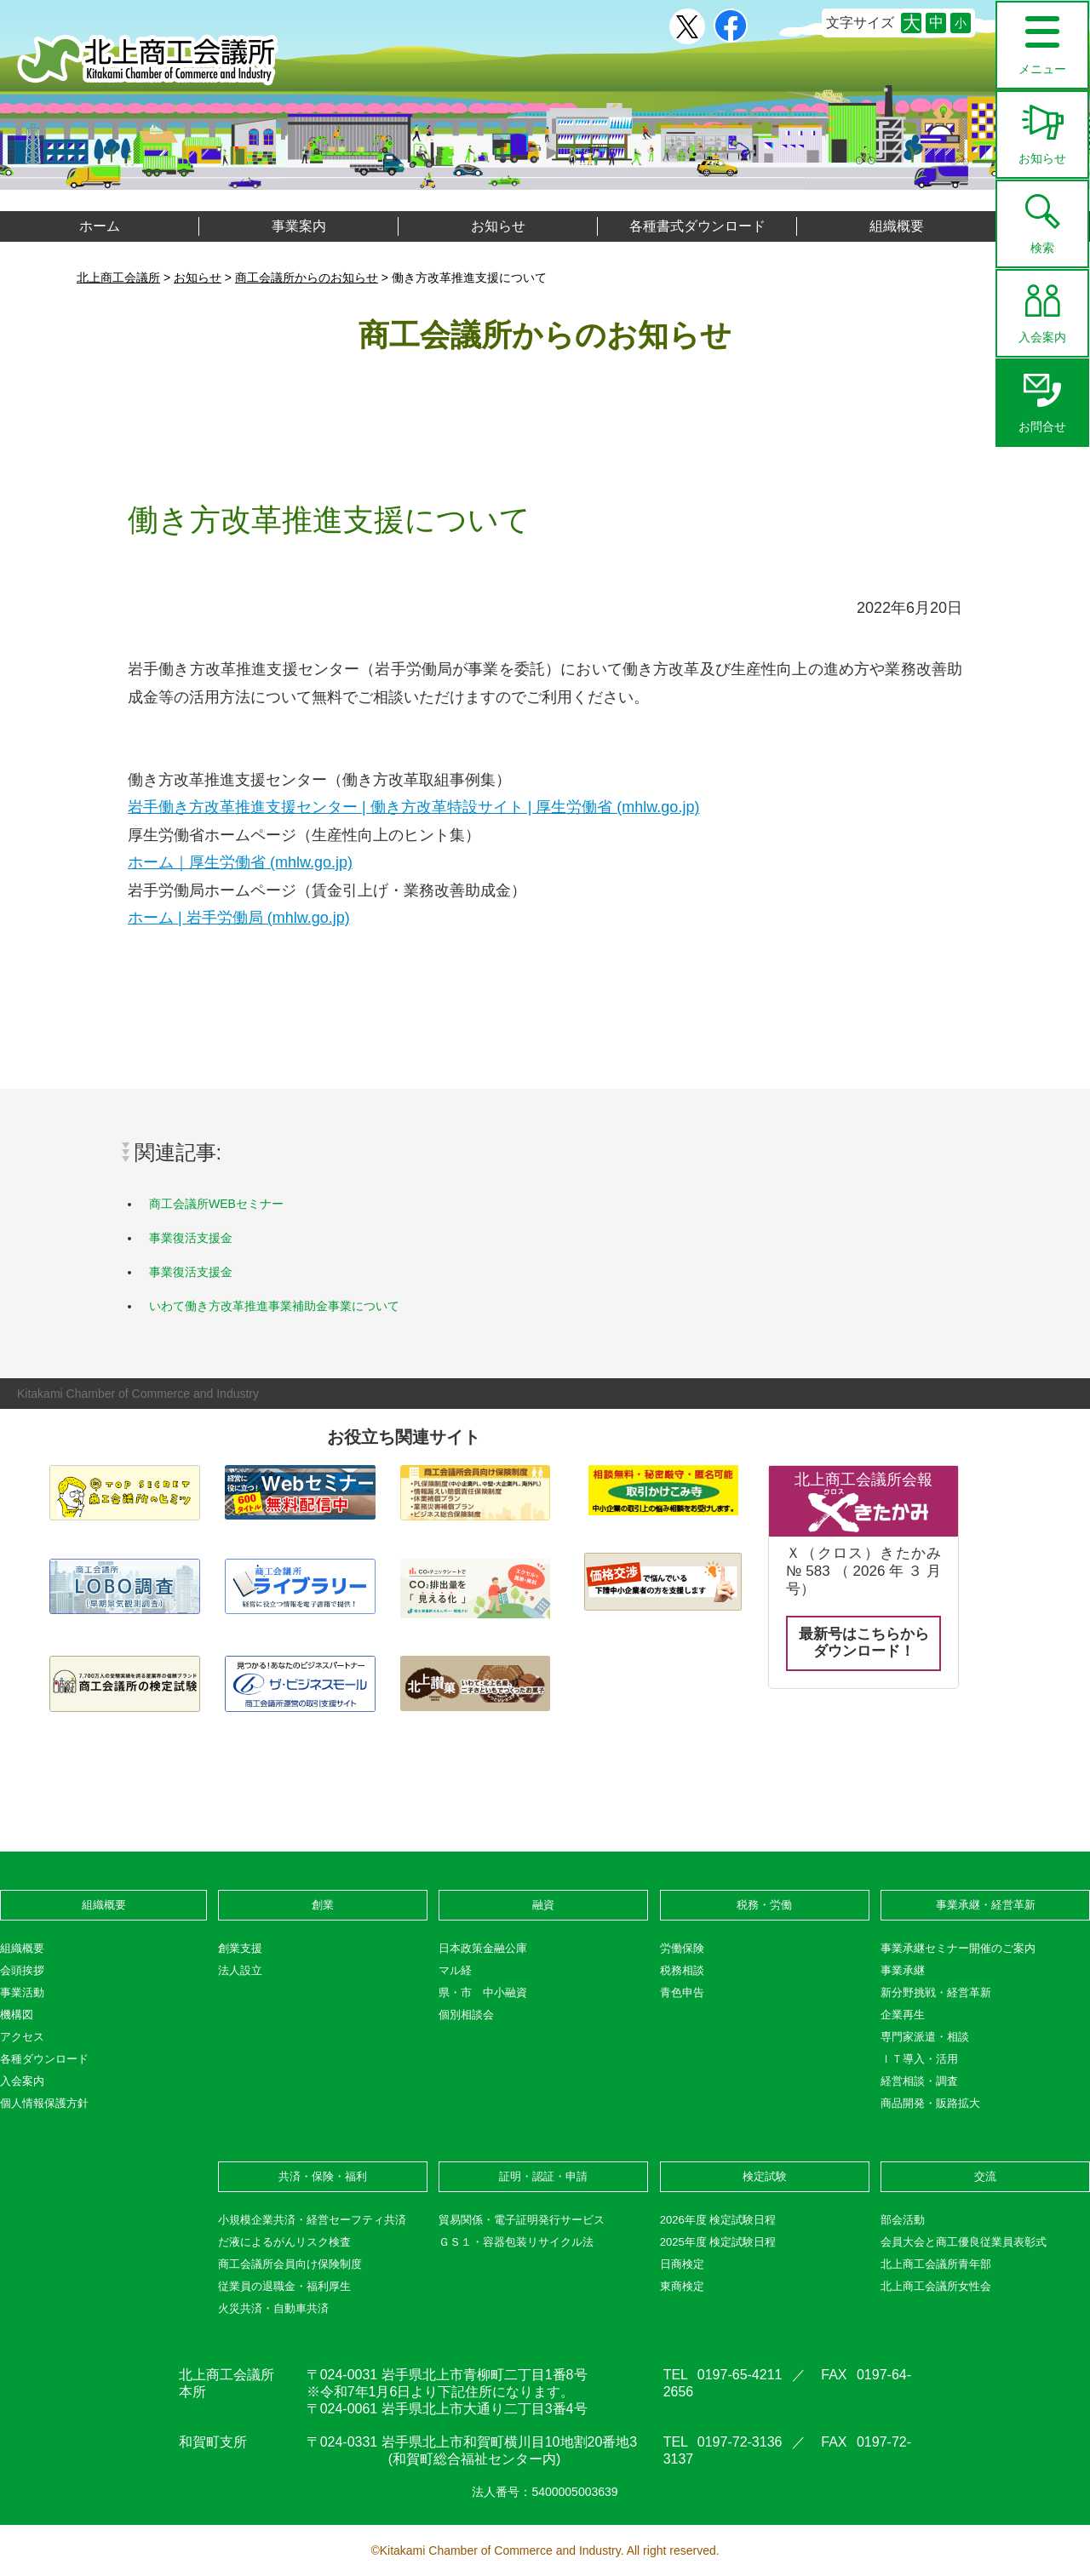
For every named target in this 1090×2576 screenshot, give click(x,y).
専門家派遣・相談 (925, 2036)
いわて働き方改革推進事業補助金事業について (274, 1306)
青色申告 (682, 1992)
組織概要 (896, 226)
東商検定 (682, 2286)
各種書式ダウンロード (697, 226)
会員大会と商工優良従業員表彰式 (964, 2241)
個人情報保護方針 (44, 2103)
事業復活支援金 (190, 1238)
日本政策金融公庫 (483, 1948)
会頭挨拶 (22, 1970)
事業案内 (299, 226)
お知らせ (1042, 128)
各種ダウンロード (44, 2058)
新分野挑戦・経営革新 (936, 1992)
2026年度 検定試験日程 (718, 2219)
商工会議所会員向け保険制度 (290, 2264)
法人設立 (240, 1970)
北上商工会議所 (147, 60)
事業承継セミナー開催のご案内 (958, 1948)
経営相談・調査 (919, 2081)
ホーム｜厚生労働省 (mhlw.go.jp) (240, 862)
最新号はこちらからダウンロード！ (864, 1643)
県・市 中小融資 (483, 1992)
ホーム (99, 226)
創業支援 (240, 1948)
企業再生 (903, 2014)
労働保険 (682, 1948)
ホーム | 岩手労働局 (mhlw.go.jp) (239, 917)
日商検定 (682, 2264)
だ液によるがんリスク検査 (284, 2241)
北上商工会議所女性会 (936, 2286)
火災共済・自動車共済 (273, 2308)
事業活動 (22, 1992)
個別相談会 (466, 2014)
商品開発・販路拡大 (930, 2103)
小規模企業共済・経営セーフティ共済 (312, 2219)
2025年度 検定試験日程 (718, 2241)
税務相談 (682, 1970)
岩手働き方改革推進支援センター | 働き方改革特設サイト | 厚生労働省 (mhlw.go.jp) (413, 807)
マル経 (455, 1970)
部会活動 (903, 2219)
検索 (1042, 218)
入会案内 (1042, 307)
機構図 (16, 2014)
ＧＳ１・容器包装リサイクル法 (516, 2241)
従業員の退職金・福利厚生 (284, 2286)
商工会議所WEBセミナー (216, 1204)
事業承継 (903, 1970)
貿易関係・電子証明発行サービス (522, 2219)
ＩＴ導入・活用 (919, 2058)
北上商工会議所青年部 (936, 2264)
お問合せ (1042, 396)
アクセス (22, 2036)
